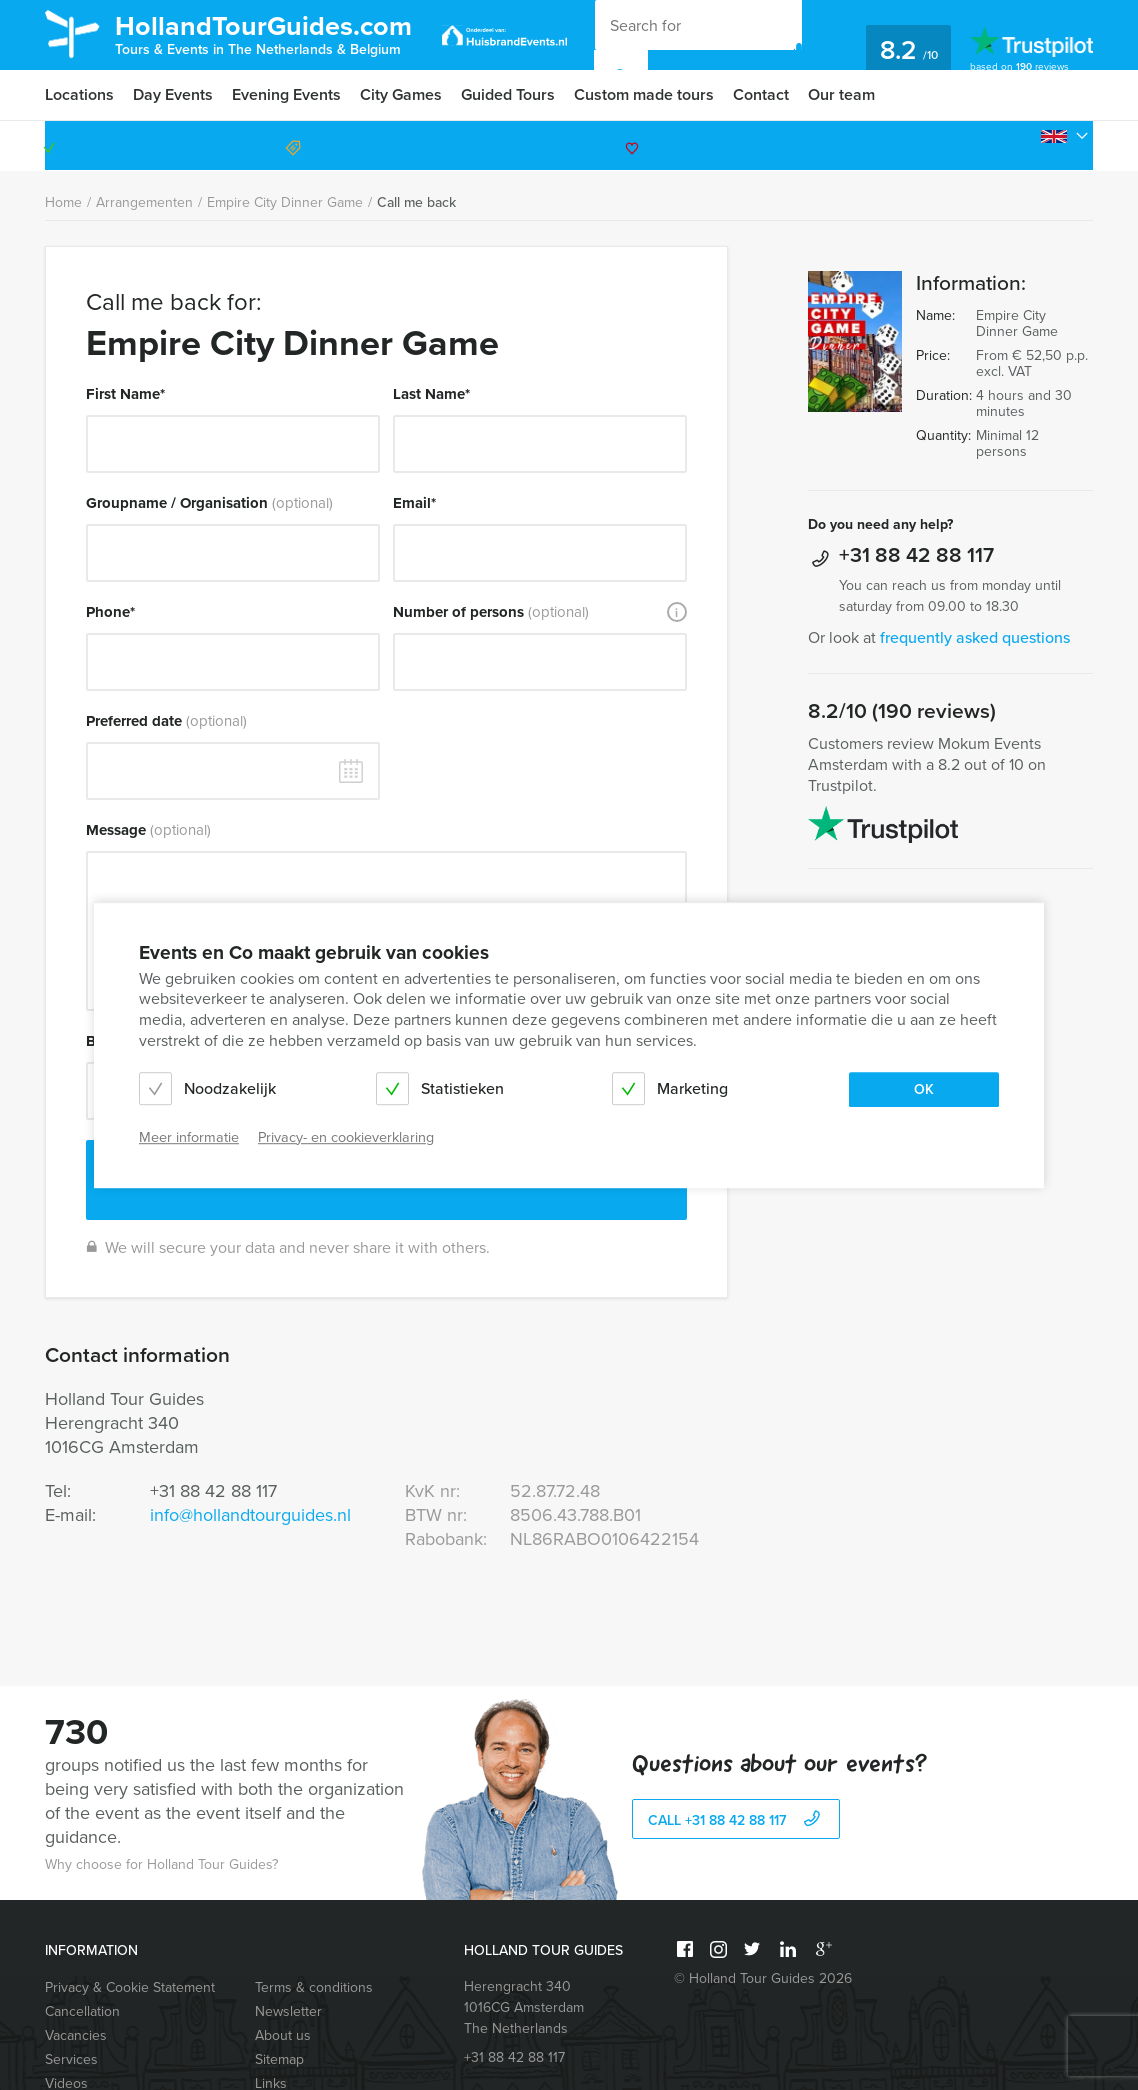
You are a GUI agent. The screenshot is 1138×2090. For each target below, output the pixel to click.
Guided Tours (508, 94)
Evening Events (286, 94)
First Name (125, 394)
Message (148, 830)
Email (414, 503)
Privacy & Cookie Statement (130, 1987)
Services (71, 2059)
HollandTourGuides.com (263, 33)
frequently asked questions (975, 637)
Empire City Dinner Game (285, 202)
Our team (841, 94)
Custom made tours (644, 94)
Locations (79, 94)
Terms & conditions (314, 1987)
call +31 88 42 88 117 (736, 1820)
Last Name (431, 394)
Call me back (416, 202)
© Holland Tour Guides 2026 (763, 1978)
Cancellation (82, 2011)
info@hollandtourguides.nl (250, 1515)
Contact (761, 94)
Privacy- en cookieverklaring (346, 1137)
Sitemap (279, 2059)
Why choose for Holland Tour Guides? (161, 1864)
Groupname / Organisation (209, 503)
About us (283, 2035)
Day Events (173, 94)
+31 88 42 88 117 (1007, 145)
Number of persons (491, 612)
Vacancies (76, 2035)
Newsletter (288, 2011)
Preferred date (166, 721)
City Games (401, 94)
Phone (110, 612)
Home (63, 202)
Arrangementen (144, 202)
